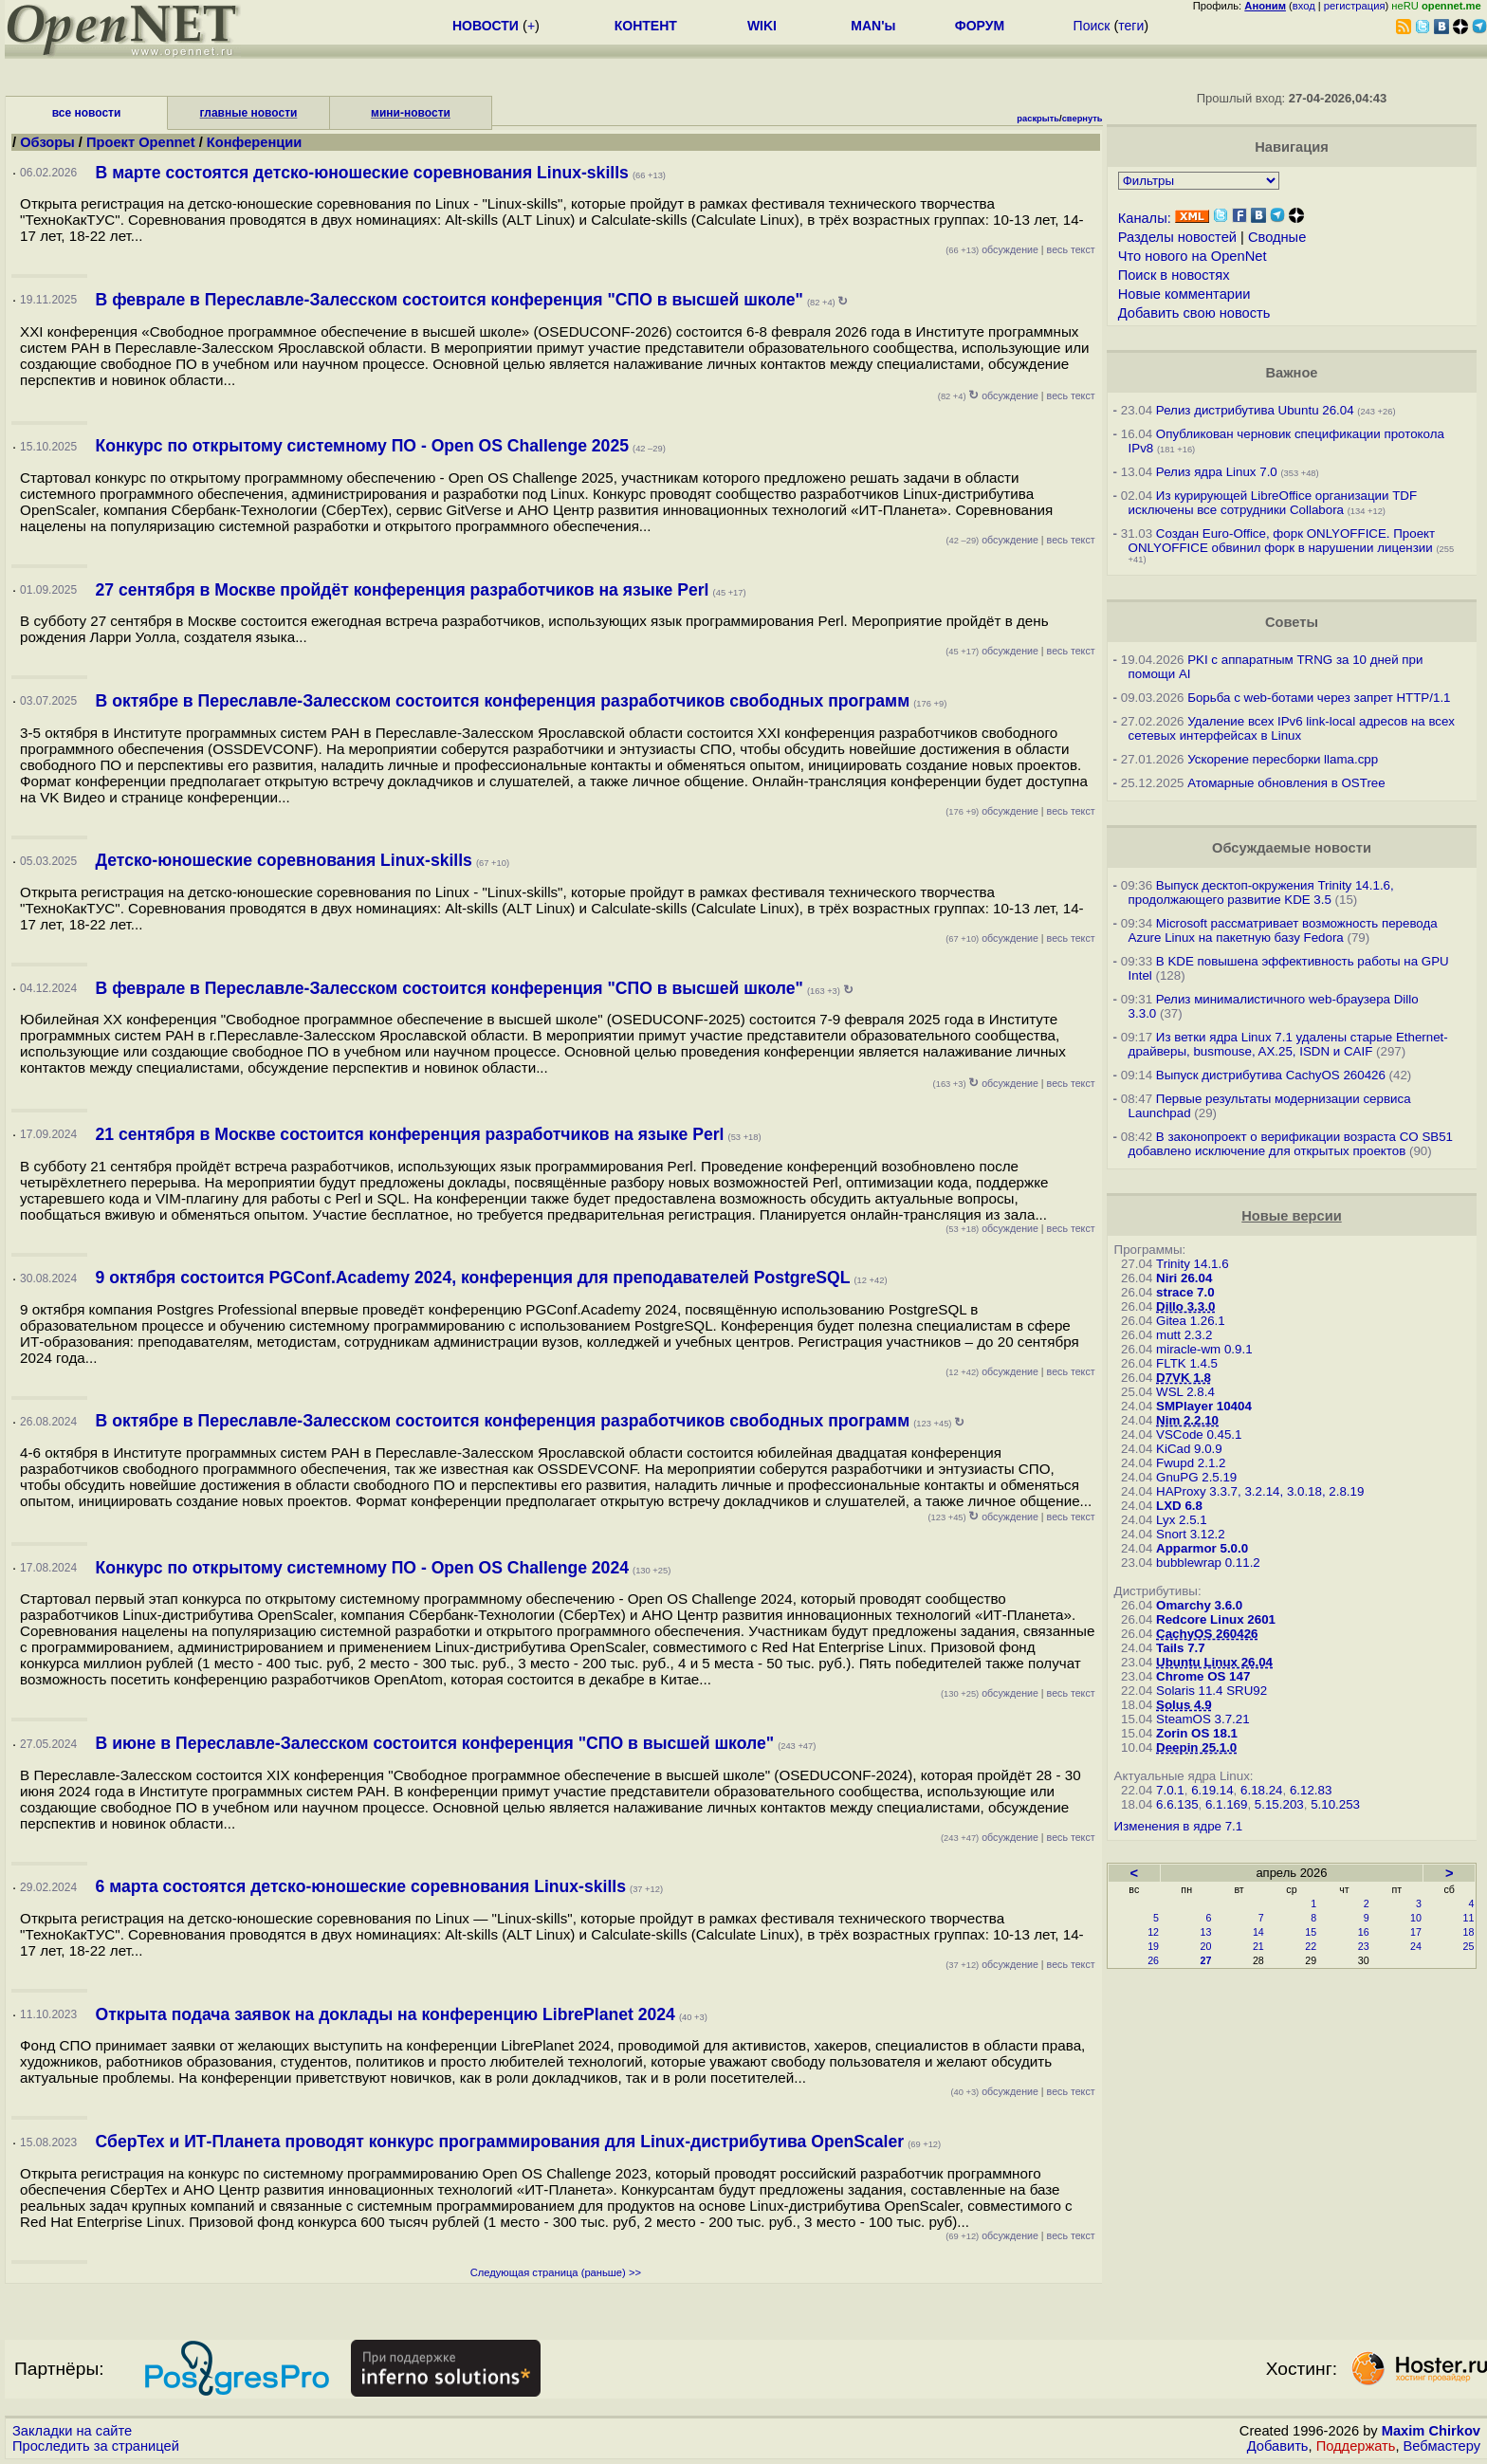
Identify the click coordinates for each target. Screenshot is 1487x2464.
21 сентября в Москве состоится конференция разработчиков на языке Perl (410, 1134)
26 (1153, 1960)
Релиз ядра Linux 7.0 (1216, 472)
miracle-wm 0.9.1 (1204, 1349)
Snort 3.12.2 (1190, 1534)
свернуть (1082, 118)
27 (1206, 1960)
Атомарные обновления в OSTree (1286, 783)
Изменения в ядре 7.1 (1178, 1826)
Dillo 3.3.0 (1185, 1306)
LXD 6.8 (1179, 1506)
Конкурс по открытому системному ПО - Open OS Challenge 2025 (362, 445)
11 (1469, 1917)
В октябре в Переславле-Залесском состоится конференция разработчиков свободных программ (503, 700)
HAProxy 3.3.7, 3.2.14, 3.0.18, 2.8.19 (1260, 1491)
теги (1131, 25)
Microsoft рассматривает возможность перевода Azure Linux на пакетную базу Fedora (1283, 930)
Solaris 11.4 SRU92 (1211, 1690)
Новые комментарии (1184, 294)
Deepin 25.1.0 (1196, 1747)
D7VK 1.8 (1183, 1377)
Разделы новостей (1177, 237)
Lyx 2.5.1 (1181, 1520)
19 (1153, 1946)
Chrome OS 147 (1203, 1676)
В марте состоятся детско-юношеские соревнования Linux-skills (362, 172)
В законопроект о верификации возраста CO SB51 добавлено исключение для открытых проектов (1291, 1144)
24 (1416, 1946)
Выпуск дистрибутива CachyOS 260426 (1271, 1075)
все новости (86, 113)
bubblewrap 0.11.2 (1208, 1562)
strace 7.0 (1185, 1292)
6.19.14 (1212, 1790)
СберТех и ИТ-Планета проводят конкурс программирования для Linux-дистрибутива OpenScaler (500, 2141)
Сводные (1277, 237)
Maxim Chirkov (1431, 2430)
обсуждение (991, 249)
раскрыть (1038, 118)
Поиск (1092, 25)
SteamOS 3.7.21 (1203, 1719)
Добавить (1278, 2446)
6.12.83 (1310, 1790)
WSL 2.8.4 (1185, 1392)
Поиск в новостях (1174, 275)
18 (1469, 1932)
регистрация (1355, 5)
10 (1416, 1917)
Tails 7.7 (1180, 1648)
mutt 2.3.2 (1184, 1335)
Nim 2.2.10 (1187, 1420)
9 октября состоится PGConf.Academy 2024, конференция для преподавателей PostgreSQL (473, 1277)
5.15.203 (1279, 1804)
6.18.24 (1261, 1790)
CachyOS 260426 (1207, 1634)
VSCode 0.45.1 (1198, 1434)
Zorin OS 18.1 (1197, 1733)
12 (1153, 1932)
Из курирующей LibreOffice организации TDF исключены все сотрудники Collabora (1273, 502)
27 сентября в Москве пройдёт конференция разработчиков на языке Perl (402, 589)
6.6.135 (1177, 1804)
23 (1363, 1946)
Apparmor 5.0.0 (1202, 1548)
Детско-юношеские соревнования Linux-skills (284, 860)
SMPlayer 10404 (1204, 1406)
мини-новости (410, 113)
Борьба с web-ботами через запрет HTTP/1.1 (1318, 697)
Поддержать (1356, 2446)
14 (1258, 1932)
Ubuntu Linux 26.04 (1214, 1662)
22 (1310, 1946)
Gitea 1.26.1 (1190, 1321)
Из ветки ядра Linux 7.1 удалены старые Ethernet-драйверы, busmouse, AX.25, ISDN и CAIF (1288, 1044)
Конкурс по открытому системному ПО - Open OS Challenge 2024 (362, 1567)
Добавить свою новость (1194, 313)
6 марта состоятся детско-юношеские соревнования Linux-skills (361, 1886)
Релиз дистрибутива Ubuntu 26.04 (1255, 410)
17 (1416, 1932)
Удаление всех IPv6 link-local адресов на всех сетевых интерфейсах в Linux (1292, 728)
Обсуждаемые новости (1291, 847)
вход (1304, 5)
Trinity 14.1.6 (1192, 1264)
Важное (1291, 372)
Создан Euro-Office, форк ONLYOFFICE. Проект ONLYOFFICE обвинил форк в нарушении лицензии (1282, 540)
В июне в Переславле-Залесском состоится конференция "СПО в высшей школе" (435, 1743)
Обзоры (47, 142)
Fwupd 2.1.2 (1190, 1463)
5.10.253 (1335, 1804)
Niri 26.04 (1184, 1278)
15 (1310, 1932)
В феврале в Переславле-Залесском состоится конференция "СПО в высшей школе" (449, 299)
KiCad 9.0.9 (1189, 1449)
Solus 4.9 (1184, 1705)
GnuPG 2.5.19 (1196, 1477)
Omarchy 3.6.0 (1199, 1605)
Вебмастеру (1442, 2446)
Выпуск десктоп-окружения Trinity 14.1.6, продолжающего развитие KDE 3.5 (1261, 892)
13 (1206, 1932)
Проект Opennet (140, 142)
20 (1206, 1946)
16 (1363, 1932)
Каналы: (1144, 218)
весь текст (1071, 249)
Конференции (255, 142)
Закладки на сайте (72, 2430)
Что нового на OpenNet (1192, 256)
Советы (1291, 622)
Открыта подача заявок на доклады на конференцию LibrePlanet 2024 (385, 2014)
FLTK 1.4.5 (1187, 1363)
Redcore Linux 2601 (1216, 1619)
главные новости (249, 113)
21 (1258, 1946)
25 (1469, 1946)
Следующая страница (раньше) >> (555, 2272)
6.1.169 (1226, 1804)
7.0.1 (1170, 1790)
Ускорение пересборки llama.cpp (1282, 759)
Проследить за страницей (95, 2446)
